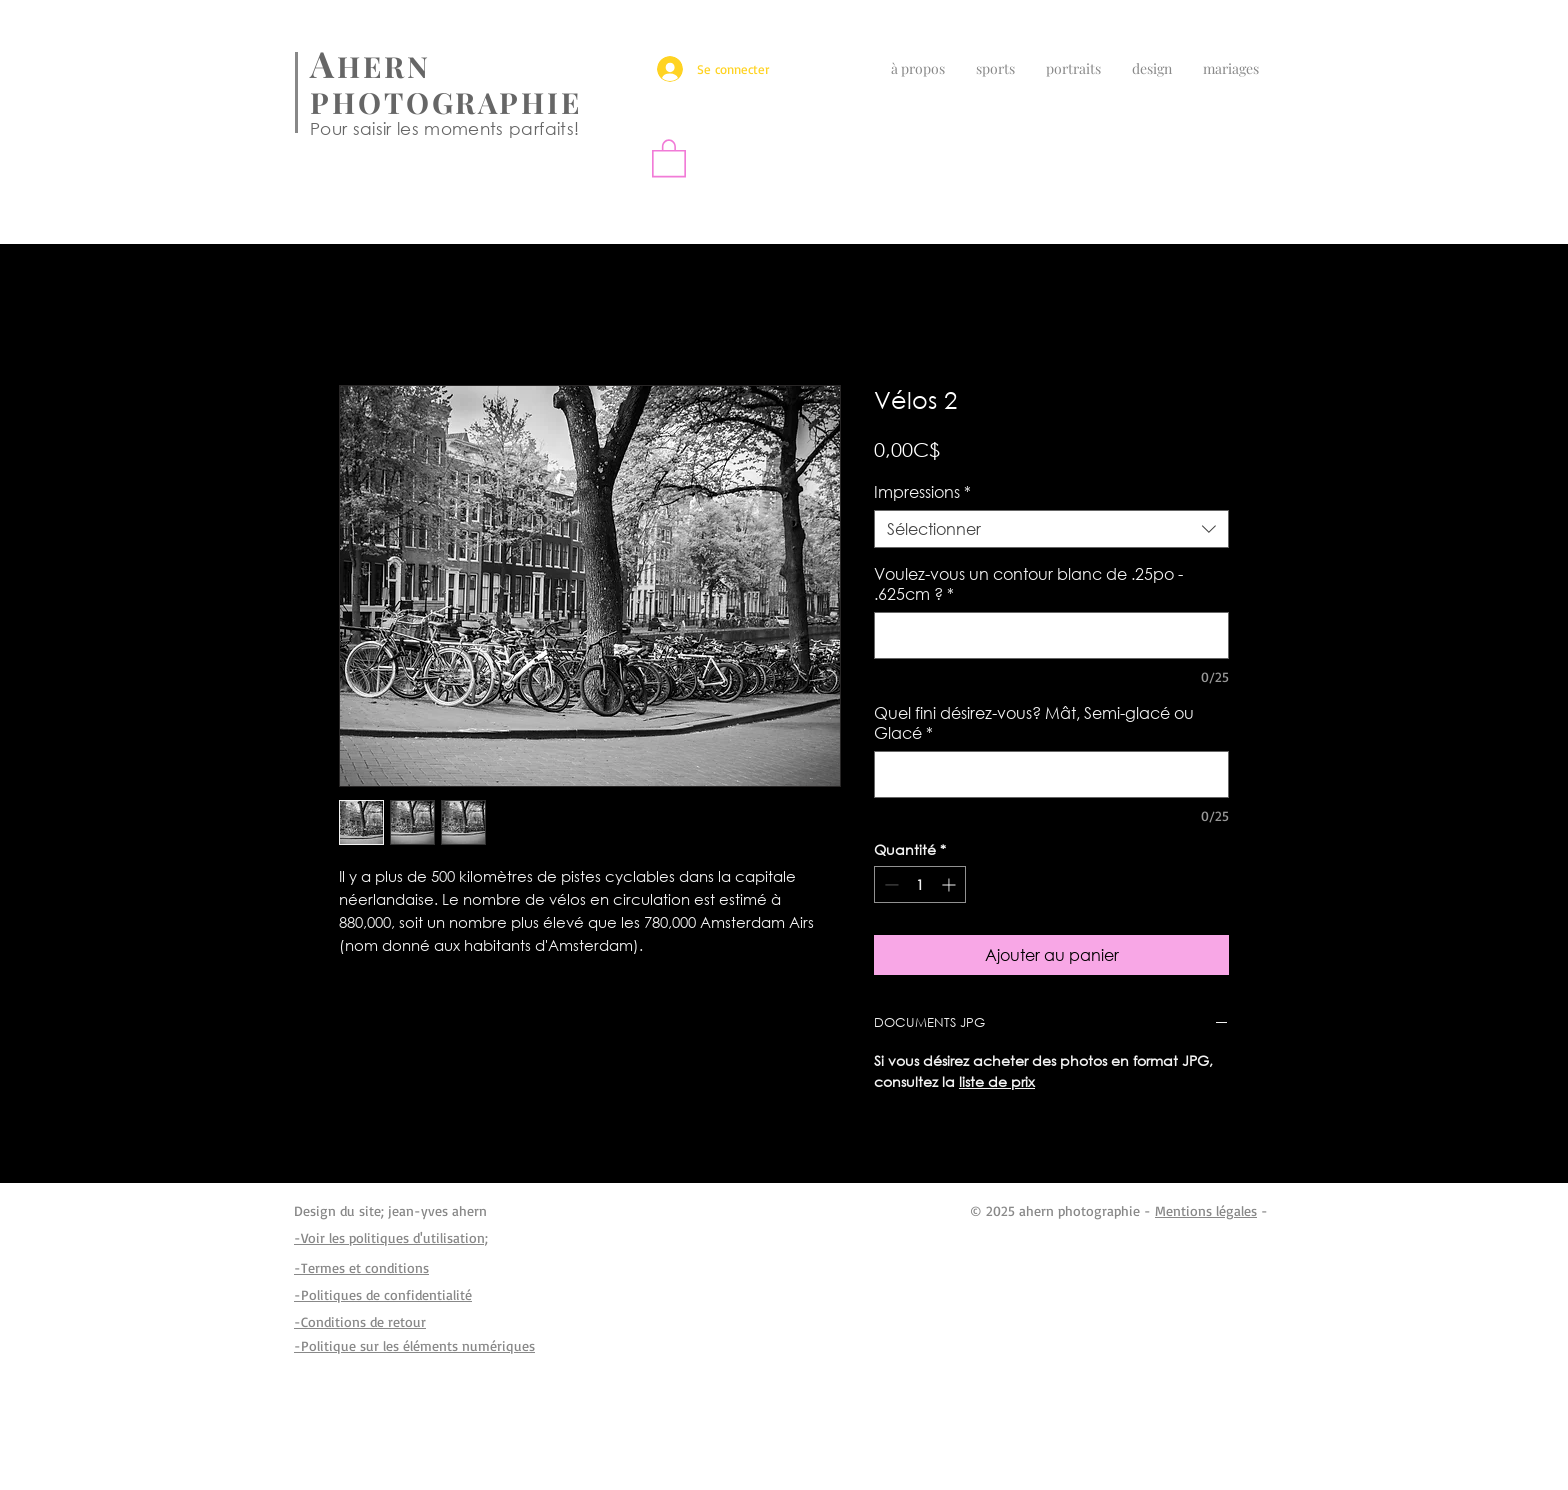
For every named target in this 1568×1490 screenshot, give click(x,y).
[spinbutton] (920, 884)
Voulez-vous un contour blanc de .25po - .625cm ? (1028, 584)
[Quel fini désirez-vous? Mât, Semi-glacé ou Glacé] (1051, 774)
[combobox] (1051, 529)
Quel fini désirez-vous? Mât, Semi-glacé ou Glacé (1034, 723)
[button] (669, 157)
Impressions (922, 492)
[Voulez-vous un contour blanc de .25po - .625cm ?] (1051, 635)
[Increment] (950, 884)
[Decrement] (889, 884)
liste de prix (997, 1081)
